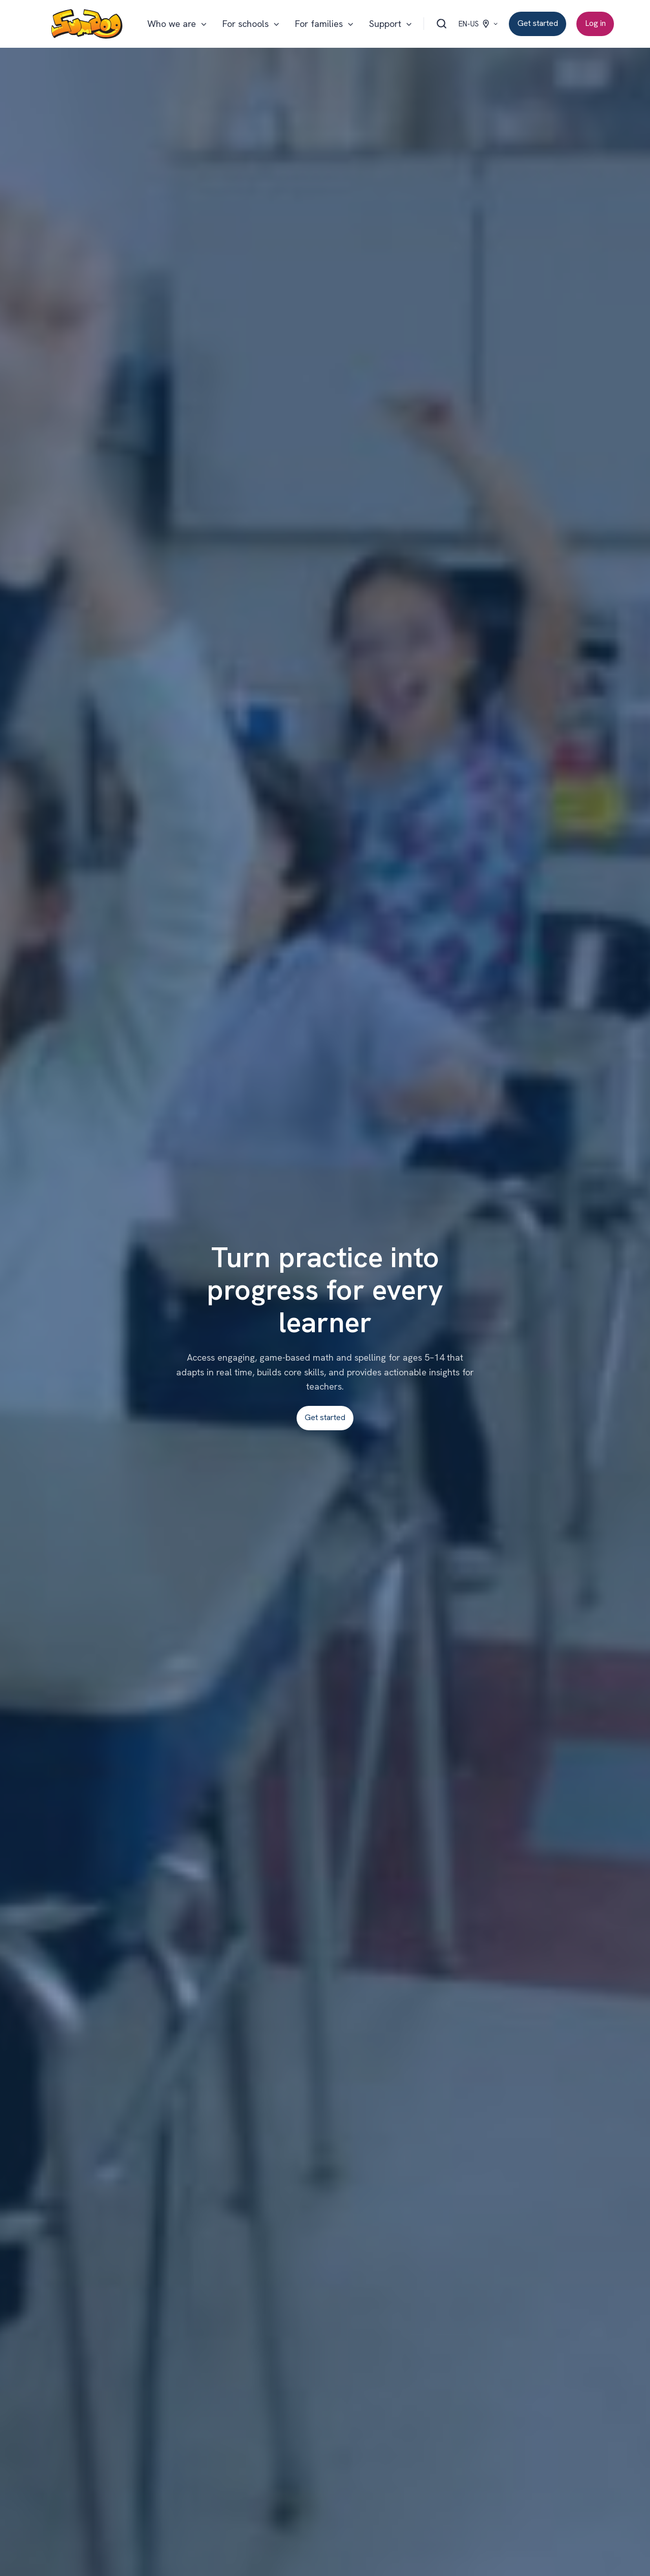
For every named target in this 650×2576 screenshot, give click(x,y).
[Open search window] (441, 23)
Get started (537, 23)
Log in (595, 23)
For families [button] (319, 23)
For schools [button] (245, 23)
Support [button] (385, 23)
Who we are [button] (171, 23)
